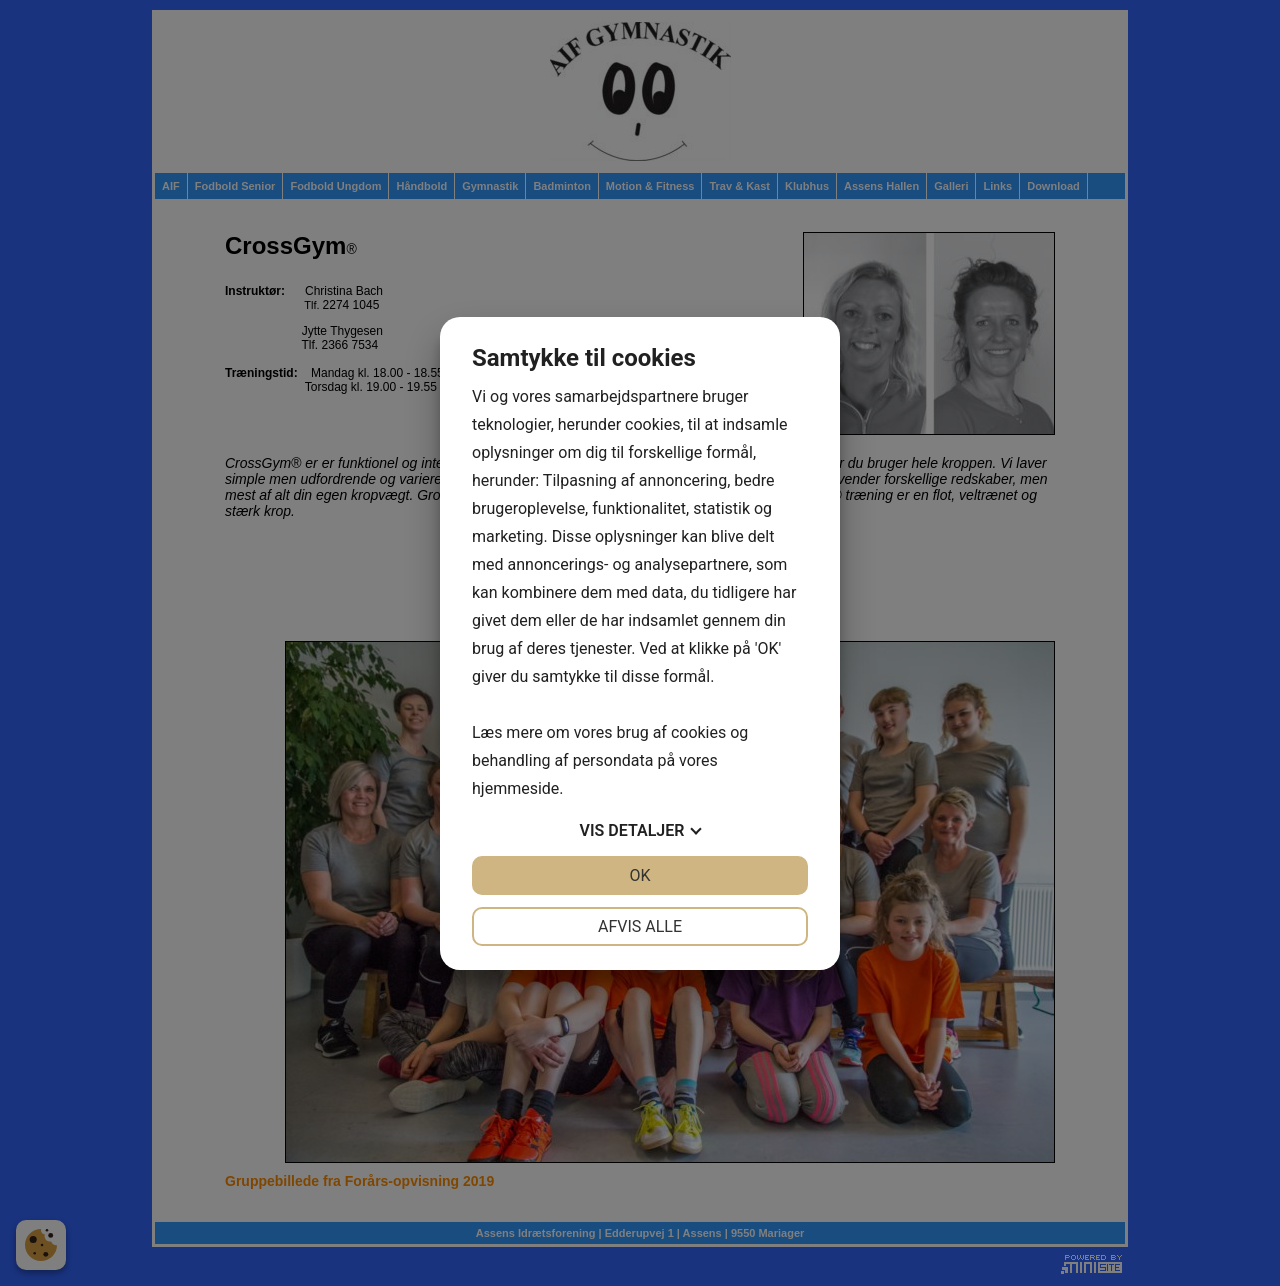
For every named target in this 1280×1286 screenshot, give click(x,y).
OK (639, 875)
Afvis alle (640, 926)
